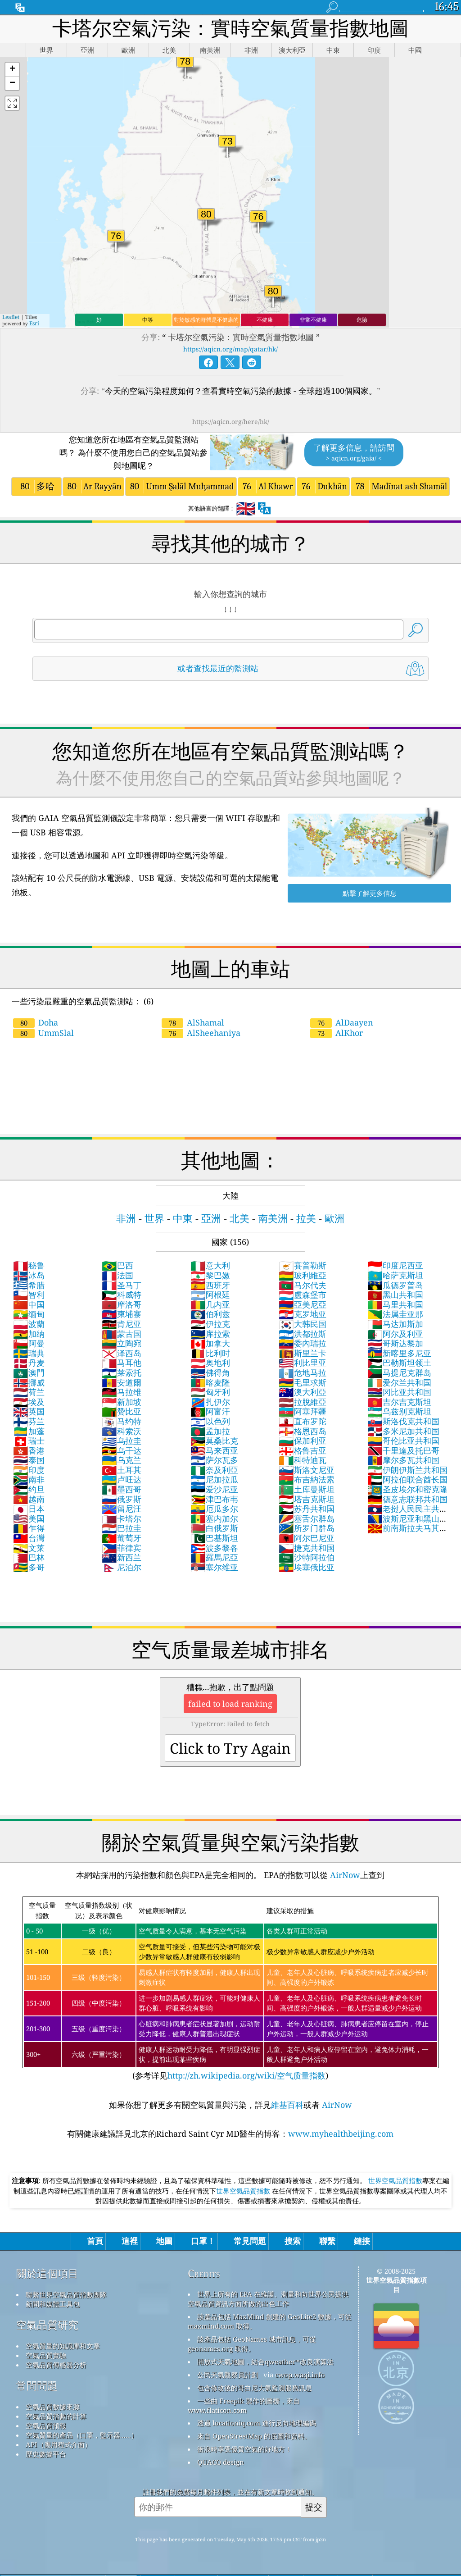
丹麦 (29, 1362)
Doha (35, 1022)
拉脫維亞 (302, 1401)
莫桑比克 (214, 1440)
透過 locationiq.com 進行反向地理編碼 (256, 2422)
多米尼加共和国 (403, 1431)
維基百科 (287, 2104)
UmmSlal (43, 1032)
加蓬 (29, 1431)
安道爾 (121, 1382)
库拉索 (210, 1333)
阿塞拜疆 (302, 1411)
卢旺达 (121, 1479)
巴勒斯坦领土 (399, 1362)
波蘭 (29, 1323)
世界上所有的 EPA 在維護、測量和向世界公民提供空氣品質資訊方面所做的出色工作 (268, 2298)
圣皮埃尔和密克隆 (407, 1489)
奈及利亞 (214, 1469)
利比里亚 (302, 1362)
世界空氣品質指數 (395, 2180)
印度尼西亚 (395, 1265)
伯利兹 (210, 1314)
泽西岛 (121, 1353)
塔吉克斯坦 (306, 1499)
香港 (29, 1450)
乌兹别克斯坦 (399, 1411)
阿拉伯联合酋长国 (407, 1479)
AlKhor (336, 1032)
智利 (29, 1294)
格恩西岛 (302, 1431)
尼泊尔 (121, 1567)
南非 (29, 1479)
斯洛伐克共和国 (403, 1421)
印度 (29, 1469)
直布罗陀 (302, 1421)
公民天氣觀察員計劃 (227, 2374)
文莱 (29, 1547)
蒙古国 (121, 1333)
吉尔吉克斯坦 (399, 1401)
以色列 (210, 1421)
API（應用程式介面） (58, 2444)
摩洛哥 (121, 1304)
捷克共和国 (306, 1547)
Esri (34, 323)
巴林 (29, 1557)
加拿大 (210, 1343)
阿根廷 (210, 1294)
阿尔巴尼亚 (306, 1537)
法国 (117, 1275)
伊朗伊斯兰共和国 (407, 1469)
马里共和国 (395, 1304)
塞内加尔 (214, 1518)
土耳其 (121, 1469)
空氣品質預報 (46, 2425)
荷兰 (29, 1391)
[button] (12, 70)
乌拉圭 (121, 1440)
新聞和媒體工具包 (53, 2303)
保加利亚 (302, 1440)
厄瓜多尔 (214, 1508)
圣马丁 (121, 1285)
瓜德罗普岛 (395, 1285)
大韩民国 (302, 1323)
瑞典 (29, 1353)
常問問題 (37, 2386)
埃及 (29, 1401)
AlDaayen (341, 1022)
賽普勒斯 (302, 1265)
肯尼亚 (121, 1323)
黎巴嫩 (210, 1275)
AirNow (344, 1874)
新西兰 (121, 1557)
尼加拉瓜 (214, 1479)
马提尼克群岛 (399, 1372)
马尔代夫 (302, 1285)
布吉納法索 (306, 1479)
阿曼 (29, 1343)
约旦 (29, 1489)
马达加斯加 (395, 1323)
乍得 (29, 1528)
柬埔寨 (121, 1314)
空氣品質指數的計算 (56, 2416)
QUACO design (220, 2462)
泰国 (29, 1459)
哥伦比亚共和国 (403, 1440)
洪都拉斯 (302, 1333)
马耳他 (121, 1362)
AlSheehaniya (201, 1032)
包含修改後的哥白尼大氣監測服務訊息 (254, 2387)
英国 (29, 1411)
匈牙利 (210, 1391)
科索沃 (121, 1431)
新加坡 (121, 1401)
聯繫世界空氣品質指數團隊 (66, 2294)
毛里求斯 (302, 1382)
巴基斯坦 (214, 1537)
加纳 (29, 1333)
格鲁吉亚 (302, 1450)
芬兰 (29, 1421)
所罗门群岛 (306, 1528)
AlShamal (193, 1022)
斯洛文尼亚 (306, 1469)
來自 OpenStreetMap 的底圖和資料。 (254, 2435)
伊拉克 (210, 1323)
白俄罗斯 (214, 1528)
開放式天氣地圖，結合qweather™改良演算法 (265, 2361)
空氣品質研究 (47, 2325)
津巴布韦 (214, 1499)
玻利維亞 (302, 1275)
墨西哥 (121, 1489)
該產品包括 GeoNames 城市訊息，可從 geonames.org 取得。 (252, 2343)
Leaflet (10, 317)
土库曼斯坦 (306, 1489)
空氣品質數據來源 (53, 2406)
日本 (29, 1508)
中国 (29, 1304)
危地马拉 (302, 1372)
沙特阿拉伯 (306, 1557)
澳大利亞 (302, 1391)
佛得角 (210, 1372)
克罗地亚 (302, 1314)
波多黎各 (214, 1547)
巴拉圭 (121, 1528)
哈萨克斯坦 (395, 1275)
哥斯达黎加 (395, 1343)
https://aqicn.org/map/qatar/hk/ (230, 349)
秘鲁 (29, 1265)
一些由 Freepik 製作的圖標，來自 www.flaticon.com (244, 2405)
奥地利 (210, 1362)
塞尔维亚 (214, 1567)
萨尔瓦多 (214, 1459)
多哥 (29, 1567)
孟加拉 (210, 1431)
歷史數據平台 (46, 2453)
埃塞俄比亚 (306, 1567)
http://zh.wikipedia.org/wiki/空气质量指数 (246, 2075)
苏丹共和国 (306, 1508)
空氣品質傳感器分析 (56, 2364)
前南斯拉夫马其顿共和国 (407, 1533)
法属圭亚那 (395, 1314)
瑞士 (29, 1440)
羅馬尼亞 (214, 1557)
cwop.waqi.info (300, 2374)
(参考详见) (230, 1989)
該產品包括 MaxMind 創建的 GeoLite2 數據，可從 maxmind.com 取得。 (270, 2321)
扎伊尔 (210, 1401)
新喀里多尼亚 (399, 1353)
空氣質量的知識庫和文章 (63, 2345)
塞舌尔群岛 (306, 1518)
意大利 (210, 1265)
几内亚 (210, 1304)
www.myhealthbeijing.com (340, 2133)
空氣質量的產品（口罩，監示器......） (82, 2434)
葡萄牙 (121, 1537)
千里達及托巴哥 (403, 1450)
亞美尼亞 (302, 1304)
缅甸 (29, 1314)
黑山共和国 (395, 1294)
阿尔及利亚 (395, 1333)
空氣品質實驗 (46, 2355)
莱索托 (121, 1372)
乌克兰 (121, 1459)
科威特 (121, 1294)
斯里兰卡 (302, 1353)
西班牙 (210, 1285)
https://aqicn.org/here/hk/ (230, 421)
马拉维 (121, 1391)
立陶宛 (121, 1343)
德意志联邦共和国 (407, 1499)
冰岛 (29, 1275)
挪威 (29, 1382)
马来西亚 (214, 1450)
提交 (313, 2506)
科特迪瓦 (302, 1459)
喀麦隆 (210, 1382)
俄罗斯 (121, 1499)
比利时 (210, 1353)
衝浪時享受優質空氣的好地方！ (244, 2448)
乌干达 (121, 1450)
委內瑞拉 (302, 1343)
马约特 (121, 1421)
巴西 (117, 1265)
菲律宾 (121, 1547)
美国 (29, 1518)
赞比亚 (121, 1411)
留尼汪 (121, 1508)
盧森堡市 (302, 1294)
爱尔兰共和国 (399, 1382)
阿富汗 (210, 1411)
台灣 (29, 1537)
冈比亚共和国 (399, 1391)
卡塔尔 (121, 1518)
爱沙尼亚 (214, 1489)
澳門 (29, 1372)
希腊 (29, 1285)
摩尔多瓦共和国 (403, 1459)
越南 (29, 1499)
